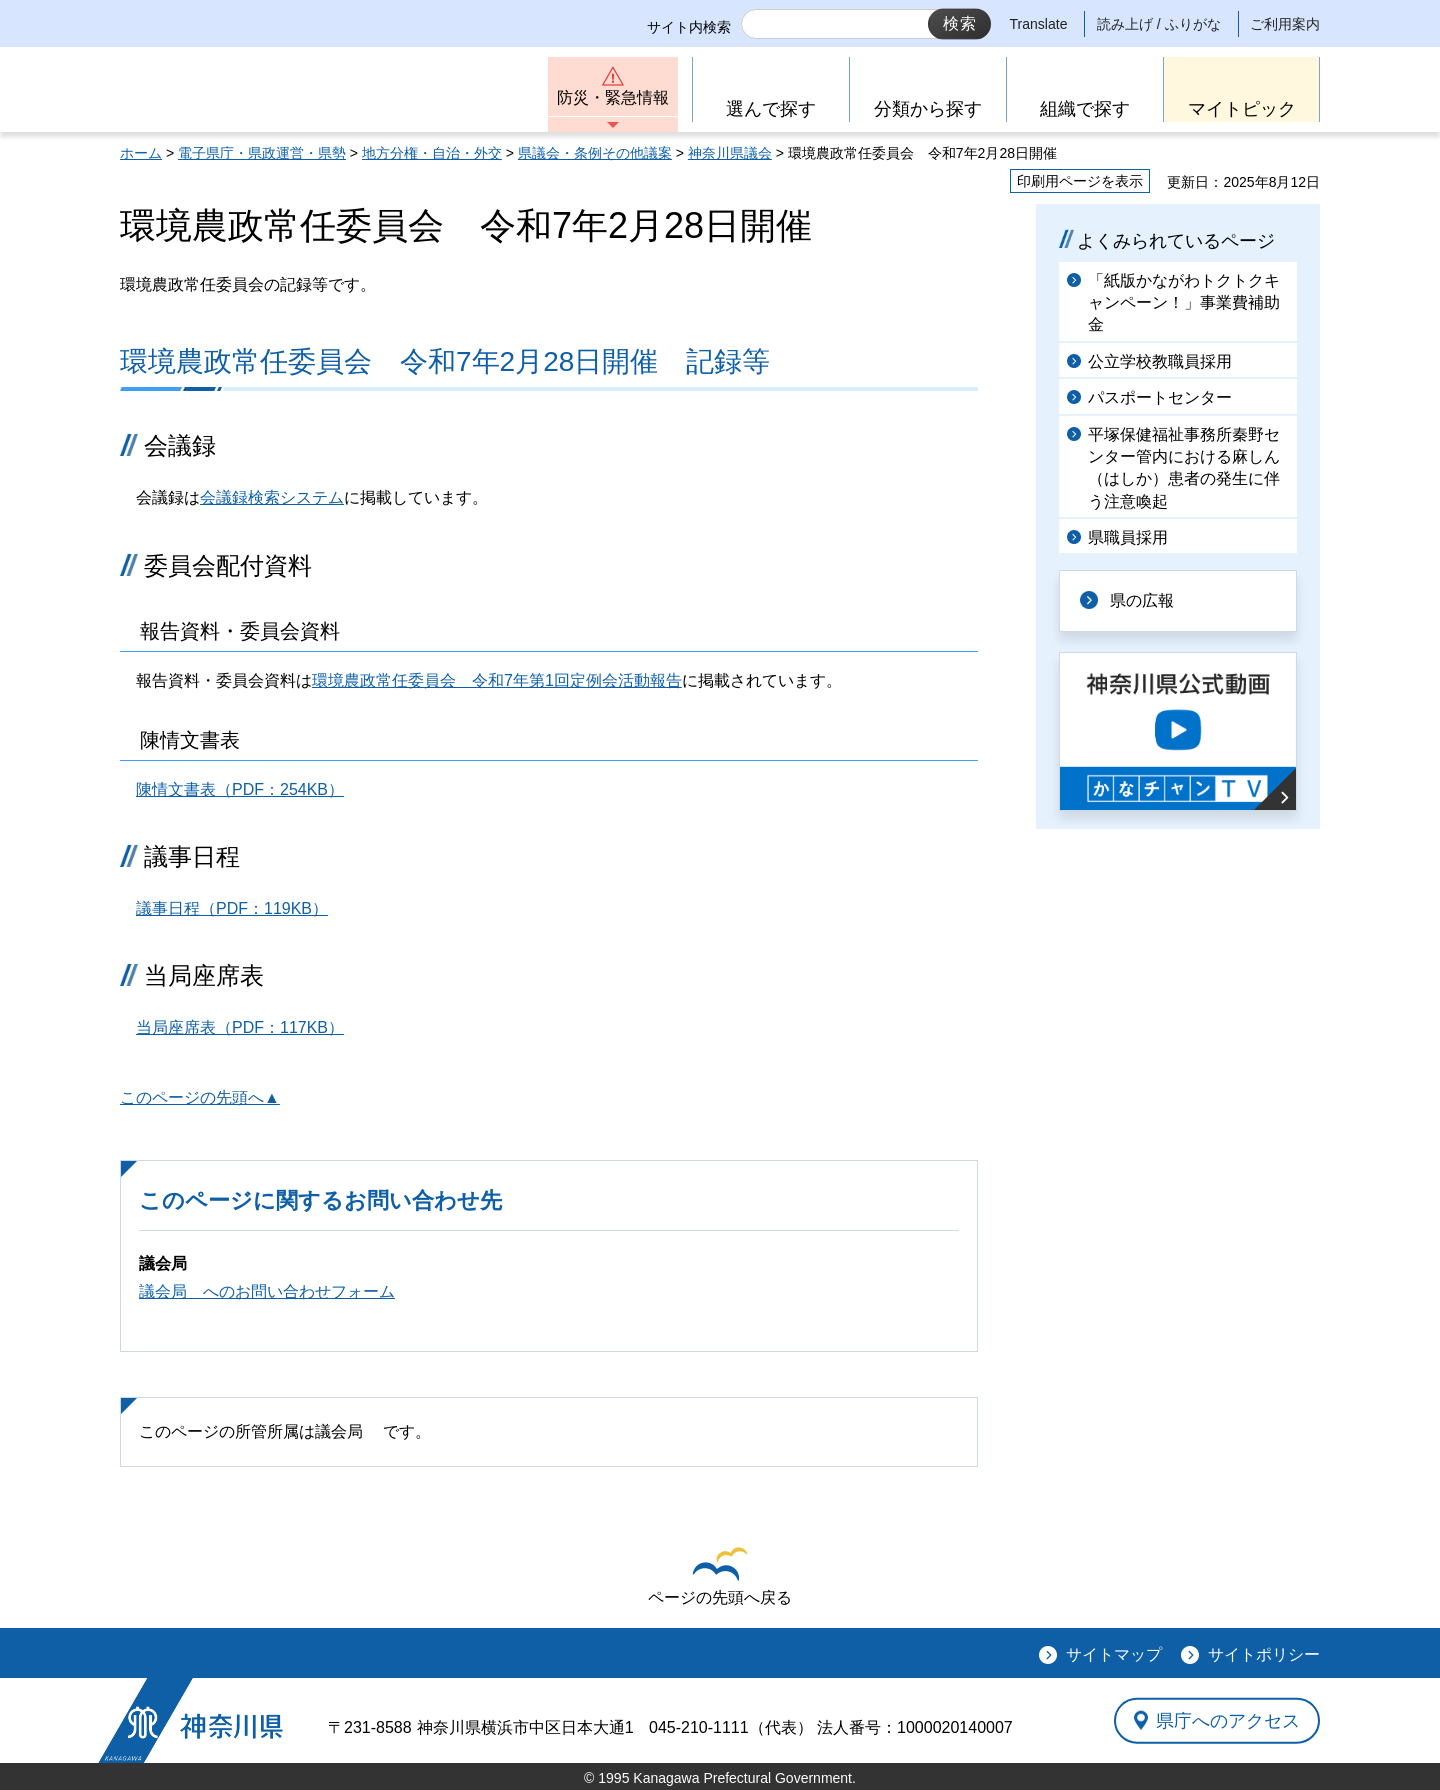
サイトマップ (1114, 1654)
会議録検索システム (272, 497)
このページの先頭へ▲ (200, 1097)
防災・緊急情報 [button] (613, 97)
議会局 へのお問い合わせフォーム (267, 1291)
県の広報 (1142, 600)
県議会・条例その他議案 (595, 153)
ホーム (141, 153)
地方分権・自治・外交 (432, 153)
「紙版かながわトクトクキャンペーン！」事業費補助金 (1184, 303)
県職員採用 (1128, 537)
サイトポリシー (1264, 1654)
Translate (1039, 24)
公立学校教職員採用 (1160, 361)
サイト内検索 (689, 27)
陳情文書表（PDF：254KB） (240, 789)
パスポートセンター (1160, 397)
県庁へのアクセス (1228, 1720)
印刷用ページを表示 (1080, 181)
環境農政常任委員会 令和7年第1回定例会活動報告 (497, 680)
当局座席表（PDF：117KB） (240, 1027)
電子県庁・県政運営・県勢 (262, 153)
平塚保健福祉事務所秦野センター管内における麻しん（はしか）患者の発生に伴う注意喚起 (1184, 468)
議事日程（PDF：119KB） (232, 908)
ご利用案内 (1285, 24)
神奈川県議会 (730, 153)
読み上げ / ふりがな (1159, 24)
